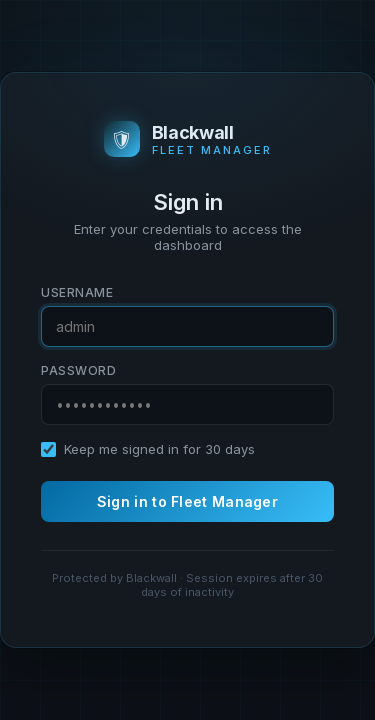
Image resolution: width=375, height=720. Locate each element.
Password (78, 370)
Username (77, 292)
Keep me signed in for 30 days (159, 449)
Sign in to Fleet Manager (187, 501)
